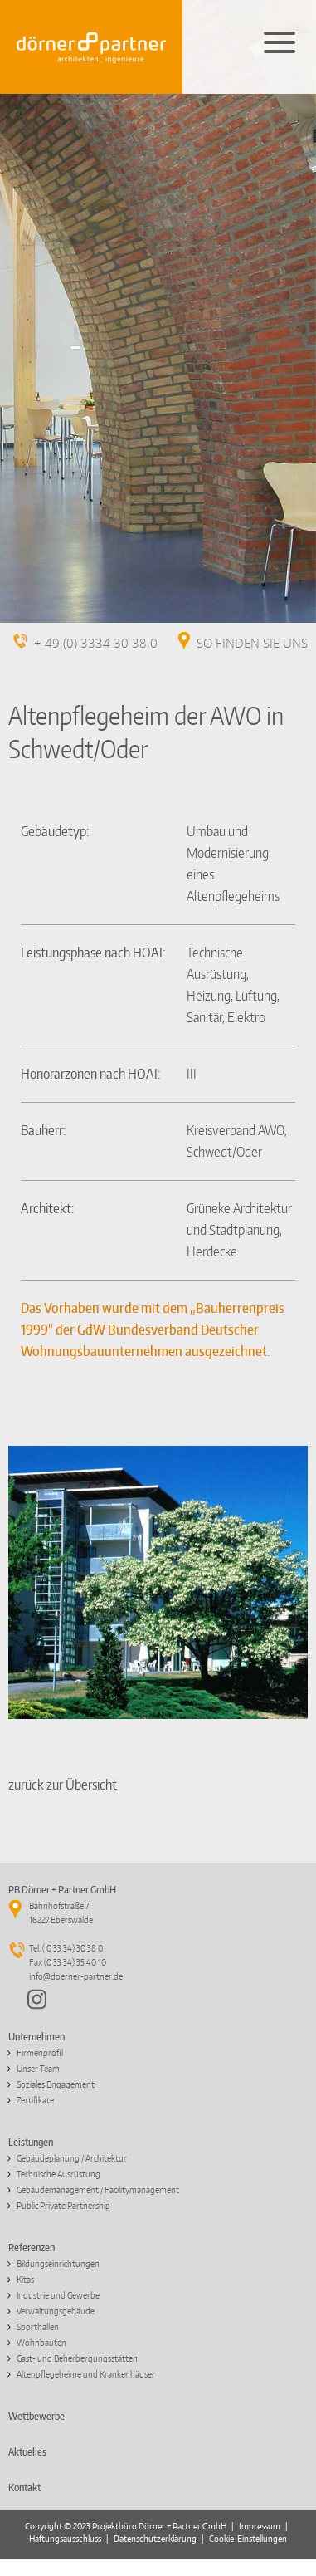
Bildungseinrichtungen (58, 2264)
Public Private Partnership (63, 2205)
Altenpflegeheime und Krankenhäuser (86, 2374)
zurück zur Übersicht (62, 1784)
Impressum (259, 2526)
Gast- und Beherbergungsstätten (77, 2358)
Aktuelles (27, 2452)
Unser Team (38, 2068)
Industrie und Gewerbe (58, 2295)
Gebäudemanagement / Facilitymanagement (98, 2190)
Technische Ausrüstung (58, 2174)
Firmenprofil (40, 2053)
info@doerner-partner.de (76, 1976)
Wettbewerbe (36, 2416)
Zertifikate (35, 2100)
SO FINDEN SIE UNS (252, 643)
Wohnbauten (41, 2342)
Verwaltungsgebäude (56, 2311)
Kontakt (24, 2487)
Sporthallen (38, 2327)
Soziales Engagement (56, 2084)
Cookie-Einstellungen (248, 2538)
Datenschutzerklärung (155, 2538)
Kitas (25, 2279)
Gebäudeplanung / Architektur (72, 2158)
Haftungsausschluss (65, 2538)
